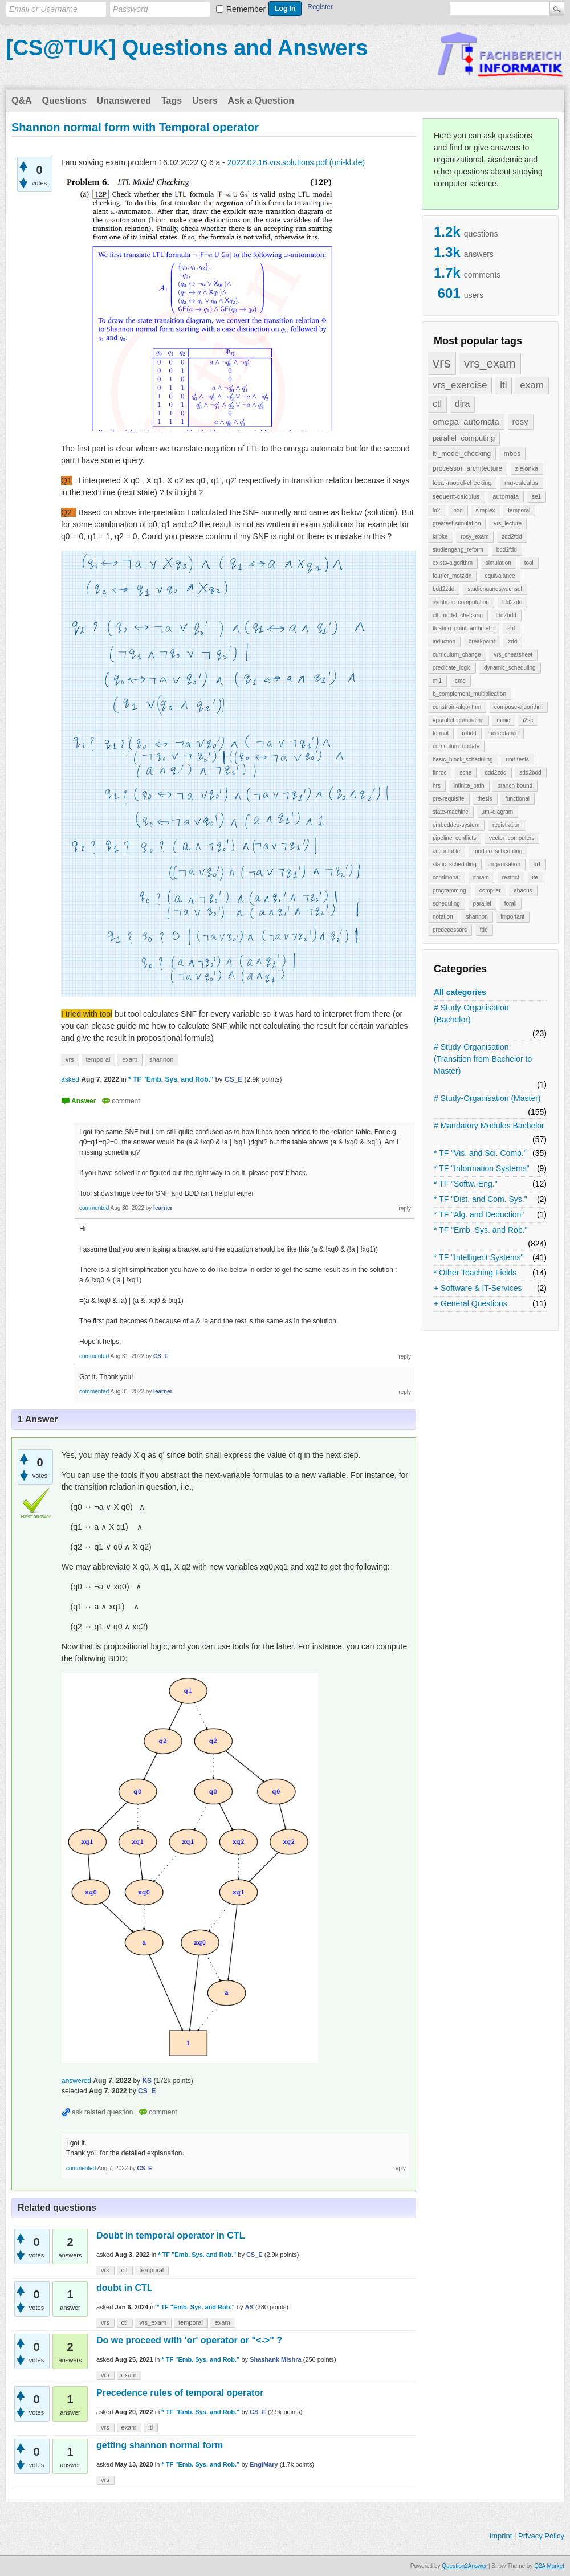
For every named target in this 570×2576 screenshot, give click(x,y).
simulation (498, 563)
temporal (519, 510)
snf (511, 628)
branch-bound (514, 785)
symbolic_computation (461, 602)
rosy (520, 421)
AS (249, 2307)
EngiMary (264, 2464)
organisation (505, 864)
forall (510, 903)
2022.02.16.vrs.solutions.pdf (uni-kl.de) (296, 162)
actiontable (446, 851)
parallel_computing (464, 438)
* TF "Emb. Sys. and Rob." (481, 1229)
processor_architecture (467, 468)
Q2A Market (549, 2566)
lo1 (537, 864)
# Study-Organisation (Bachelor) (471, 1013)
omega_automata (466, 421)
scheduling (446, 903)
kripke (440, 536)
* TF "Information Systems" (482, 1168)
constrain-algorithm (457, 707)
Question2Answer (464, 2566)
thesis (484, 799)
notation (443, 917)
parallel (482, 903)
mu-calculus (521, 482)
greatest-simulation (457, 523)
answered (76, 2081)
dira (462, 404)
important (513, 917)
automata (505, 496)
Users (204, 100)
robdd (469, 733)
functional (517, 799)
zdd (512, 641)
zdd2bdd (530, 772)
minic (503, 720)
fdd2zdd (512, 602)
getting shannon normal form (159, 2445)
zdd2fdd (512, 536)
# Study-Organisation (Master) (487, 1098)
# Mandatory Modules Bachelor (489, 1125)
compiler (490, 890)
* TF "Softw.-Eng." (466, 1183)
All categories (460, 992)
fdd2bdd (506, 615)
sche (465, 772)
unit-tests (517, 759)
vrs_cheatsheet (513, 654)
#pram (481, 877)
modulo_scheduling (497, 851)
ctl (437, 404)
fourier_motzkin (452, 576)
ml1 (437, 681)
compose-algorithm (518, 707)
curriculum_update (456, 746)
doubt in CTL (124, 2288)
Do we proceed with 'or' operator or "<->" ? (189, 2340)
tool (529, 563)
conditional (446, 877)
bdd (458, 510)
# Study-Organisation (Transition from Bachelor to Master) (483, 1058)
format (441, 733)
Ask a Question (261, 100)
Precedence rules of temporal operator (179, 2393)
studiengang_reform (458, 550)
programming (449, 890)
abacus (523, 890)
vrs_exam (490, 363)
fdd (484, 930)
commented (94, 1208)
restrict (510, 877)
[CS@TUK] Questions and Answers (187, 48)
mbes (512, 454)
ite (535, 877)
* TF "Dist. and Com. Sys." (480, 1199)
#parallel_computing (458, 720)
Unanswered (124, 100)
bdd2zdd (443, 589)
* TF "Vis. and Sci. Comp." (480, 1152)
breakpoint (482, 641)
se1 (536, 497)
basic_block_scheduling (463, 759)
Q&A (21, 100)
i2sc (528, 720)
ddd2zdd (495, 772)
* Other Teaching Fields (475, 1272)
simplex (485, 510)
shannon (476, 917)
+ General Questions (470, 1303)
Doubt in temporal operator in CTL (170, 2235)
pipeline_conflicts (454, 838)
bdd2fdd (506, 550)
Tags (171, 100)
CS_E (254, 2254)
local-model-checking (462, 482)
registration (506, 825)
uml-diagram (498, 812)
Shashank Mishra (275, 2359)
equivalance (499, 576)
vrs (442, 362)
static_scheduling (455, 864)
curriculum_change (457, 654)
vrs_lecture (508, 523)
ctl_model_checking (458, 615)
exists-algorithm (453, 563)
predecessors (450, 930)
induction (444, 641)
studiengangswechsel (494, 589)
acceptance (503, 733)
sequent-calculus (456, 496)
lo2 (436, 510)
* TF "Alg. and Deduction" (479, 1214)
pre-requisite (449, 799)
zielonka (526, 468)
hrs (437, 785)
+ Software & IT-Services (478, 1288)
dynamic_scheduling (510, 668)
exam (532, 385)
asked (70, 1079)
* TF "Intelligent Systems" (479, 1257)
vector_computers (511, 838)
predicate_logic (452, 668)
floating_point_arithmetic (463, 628)
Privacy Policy (541, 2536)
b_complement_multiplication (469, 694)
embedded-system (456, 825)
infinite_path (469, 785)
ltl (503, 385)
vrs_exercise (460, 385)
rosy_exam (474, 536)
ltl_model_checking (462, 454)
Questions (64, 100)
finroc (439, 772)
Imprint (501, 2536)
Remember (246, 9)
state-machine (451, 812)
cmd (460, 681)
